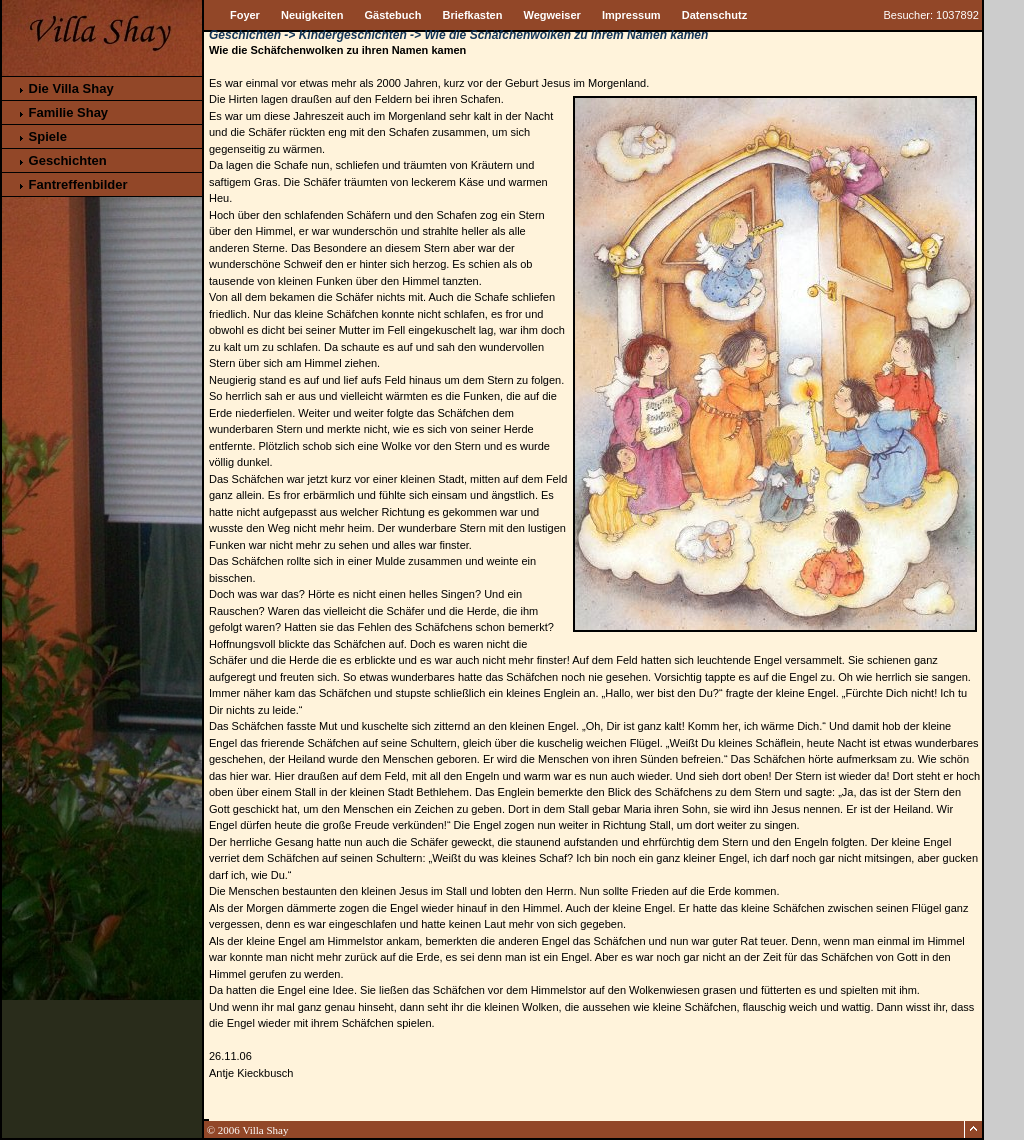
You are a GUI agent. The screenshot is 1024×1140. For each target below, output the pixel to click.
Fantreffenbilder (72, 184)
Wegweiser (552, 15)
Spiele (42, 136)
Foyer (245, 15)
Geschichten (62, 160)
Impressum (631, 15)
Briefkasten (473, 15)
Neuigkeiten (312, 15)
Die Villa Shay (65, 88)
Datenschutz (714, 15)
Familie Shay (62, 112)
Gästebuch (393, 15)
